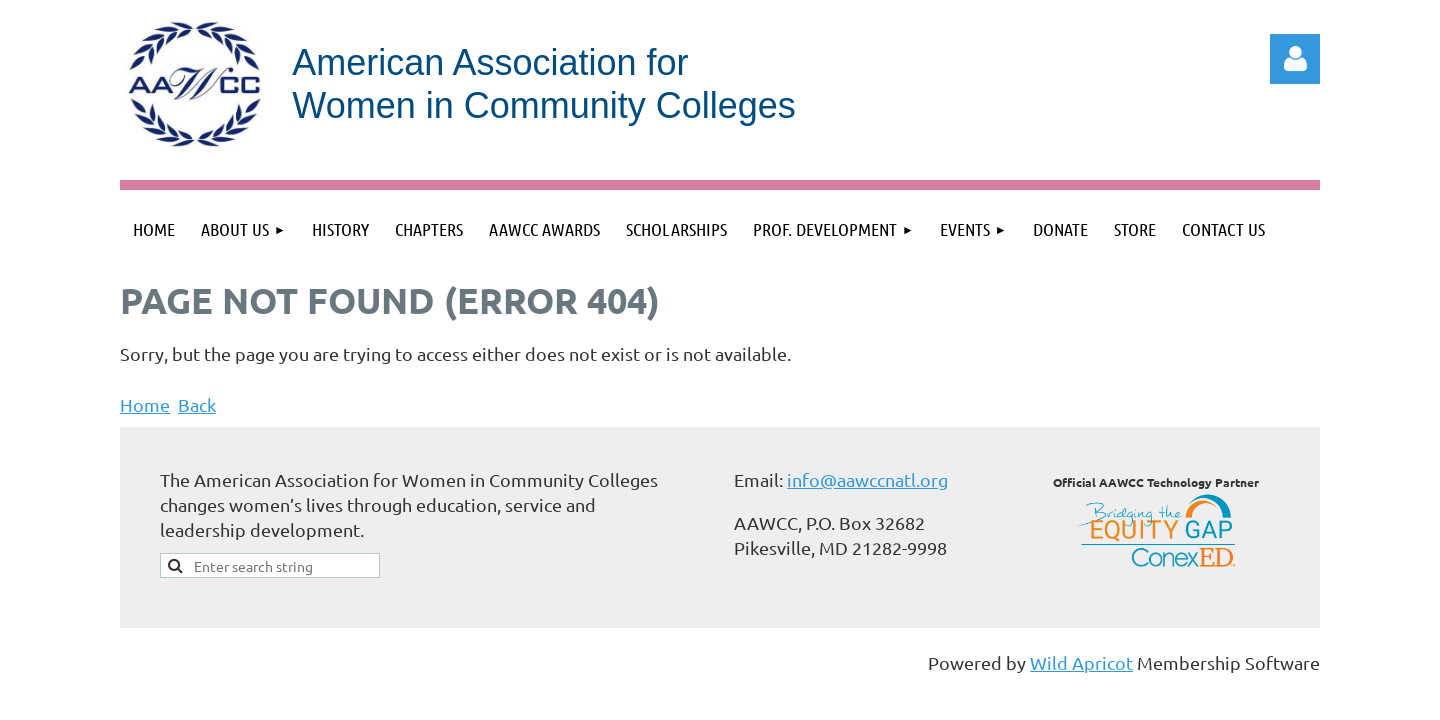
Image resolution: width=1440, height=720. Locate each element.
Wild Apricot (1081, 662)
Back (197, 404)
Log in (1295, 59)
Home (145, 404)
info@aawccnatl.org (867, 479)
